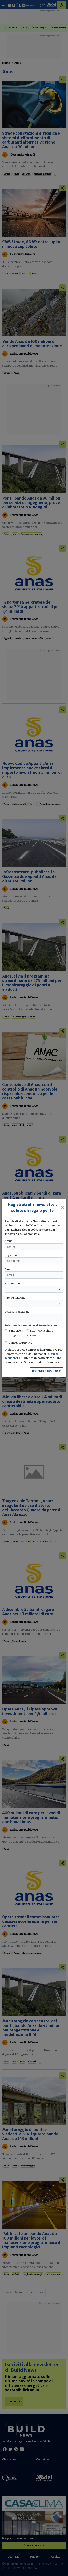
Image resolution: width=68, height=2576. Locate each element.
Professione (12, 1283)
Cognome (11, 1255)
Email (8, 1269)
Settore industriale (17, 1311)
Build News (16, 1330)
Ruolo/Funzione (15, 1297)
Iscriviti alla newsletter (46, 1370)
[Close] (62, 1207)
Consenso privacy (20, 1342)
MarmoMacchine (41, 1330)
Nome (8, 1241)
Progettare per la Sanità (24, 1335)
